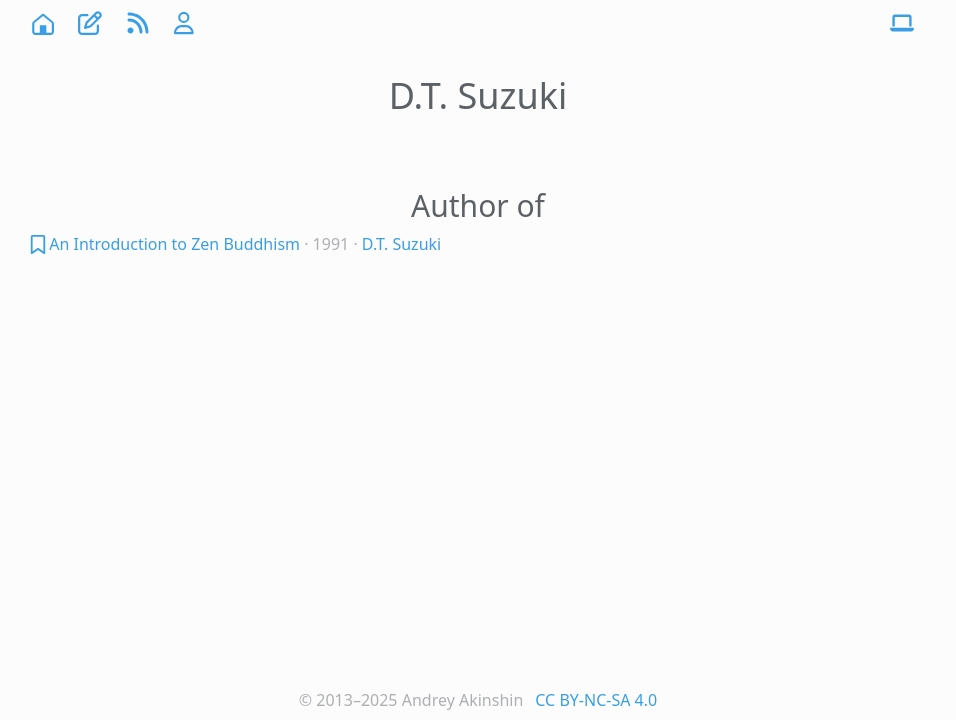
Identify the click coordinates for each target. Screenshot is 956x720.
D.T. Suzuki (401, 244)
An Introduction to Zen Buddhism (174, 244)
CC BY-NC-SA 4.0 (596, 700)
